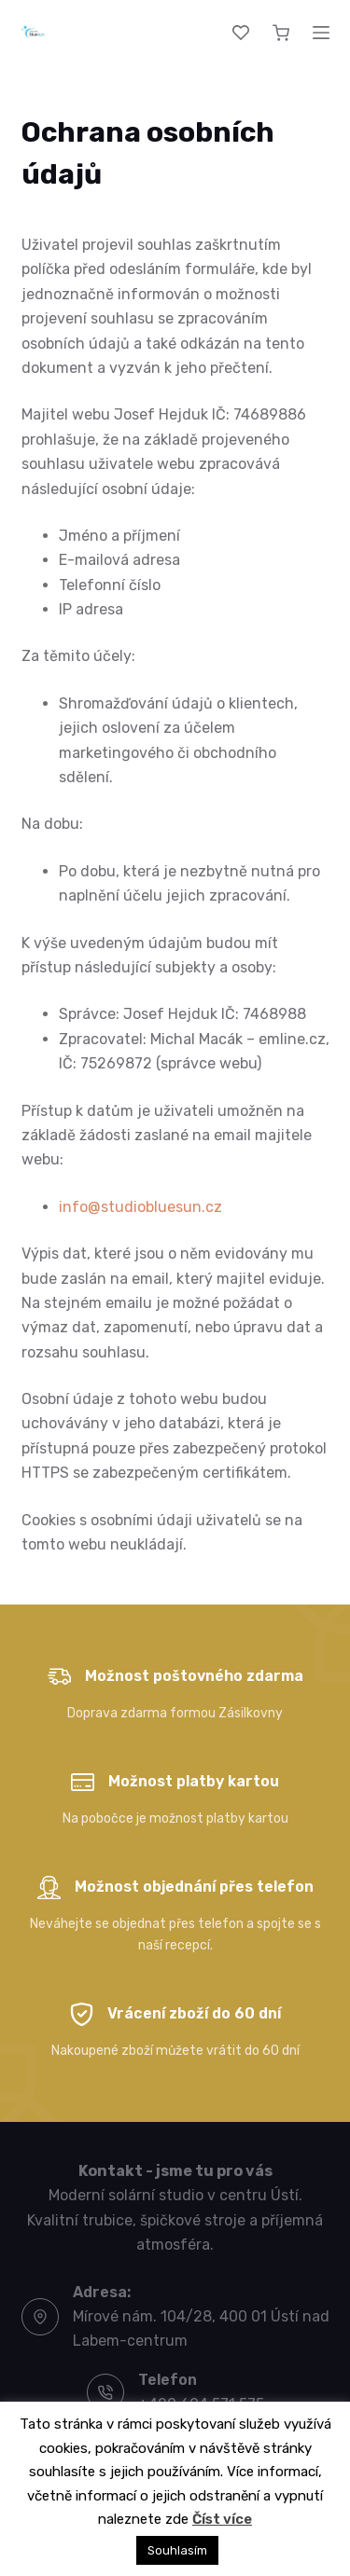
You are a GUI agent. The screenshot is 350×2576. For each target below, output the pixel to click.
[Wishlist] (240, 32)
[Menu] (321, 32)
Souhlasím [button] (177, 2550)
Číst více (222, 2519)
